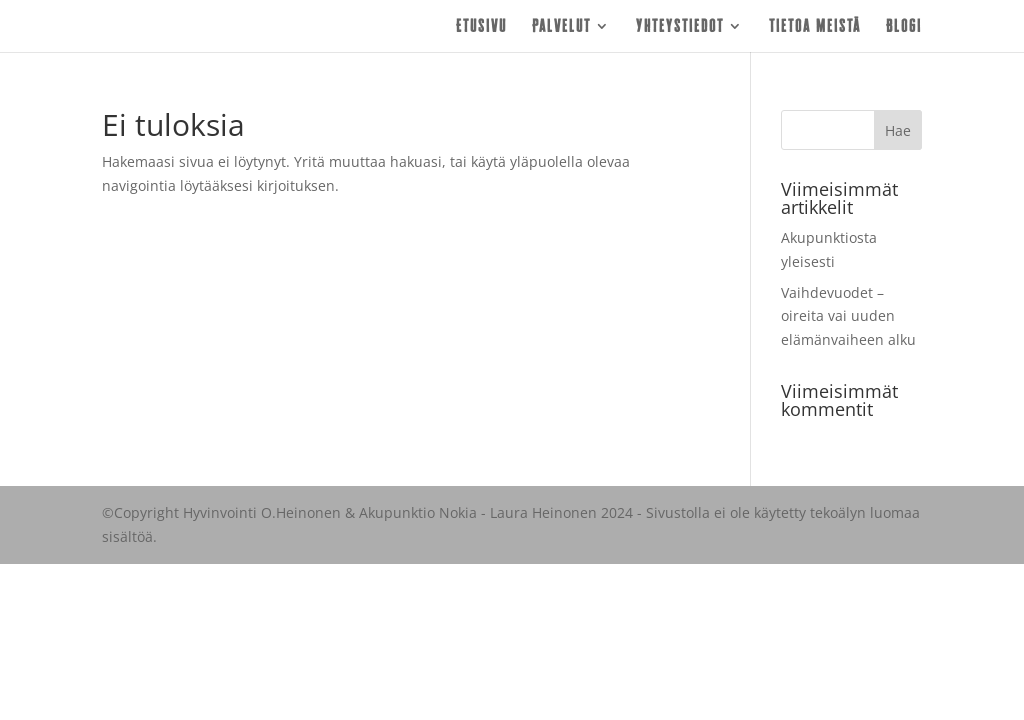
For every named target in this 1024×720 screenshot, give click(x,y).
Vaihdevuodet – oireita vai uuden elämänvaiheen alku (848, 316)
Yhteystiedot (680, 27)
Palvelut (561, 27)
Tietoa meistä (815, 27)
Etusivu (481, 27)
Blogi (904, 27)
